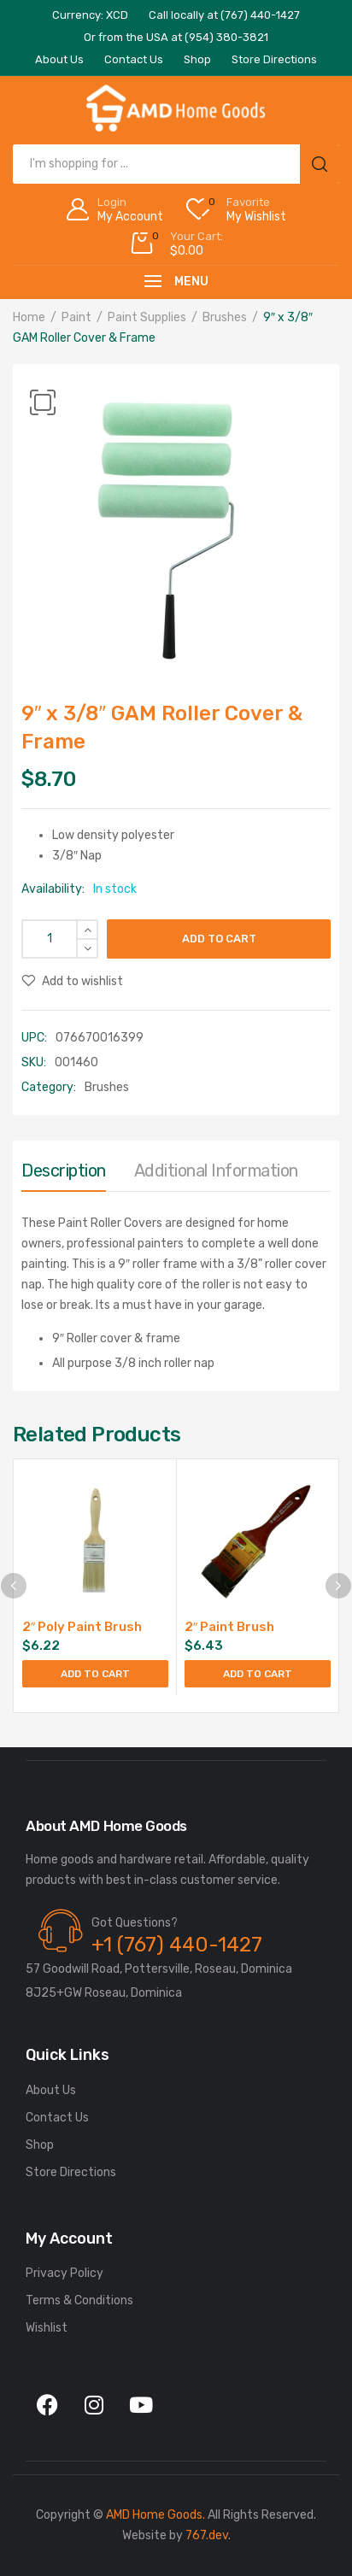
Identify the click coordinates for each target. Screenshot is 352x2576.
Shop (40, 2145)
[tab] (63, 1175)
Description (63, 1170)
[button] (43, 402)
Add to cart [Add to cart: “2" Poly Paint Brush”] (95, 1674)
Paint (76, 317)
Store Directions (71, 2172)
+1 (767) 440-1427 (176, 1945)
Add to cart (219, 938)
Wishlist (46, 2328)
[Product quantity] (59, 939)
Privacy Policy (64, 2273)
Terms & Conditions (79, 2300)
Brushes (224, 317)
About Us (51, 2090)
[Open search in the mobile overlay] (176, 164)
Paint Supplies (147, 317)
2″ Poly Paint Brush (82, 1626)
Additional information (216, 1170)
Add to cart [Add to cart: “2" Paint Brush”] (257, 1674)
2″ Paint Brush (229, 1626)
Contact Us (57, 2117)
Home (29, 317)
